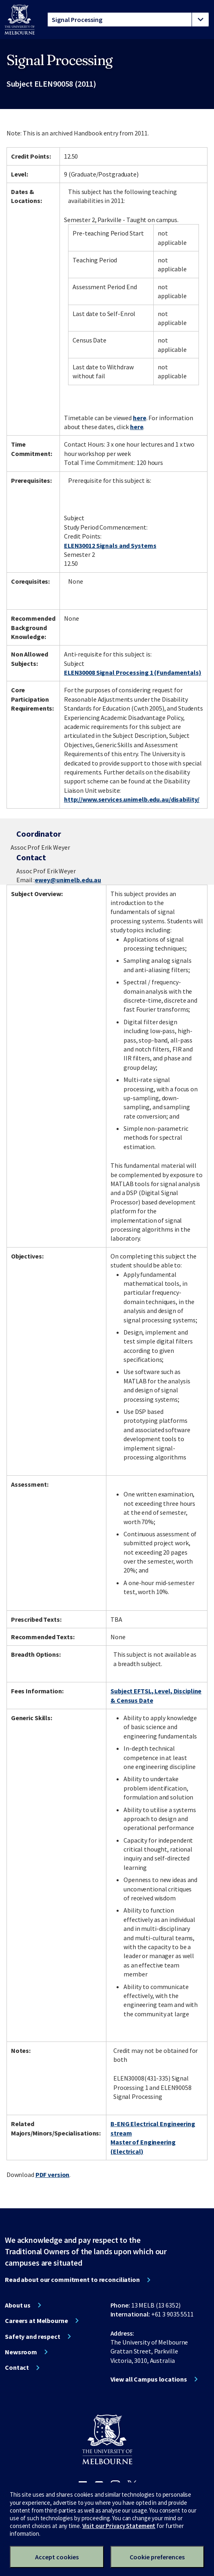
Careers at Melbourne (36, 2320)
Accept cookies (57, 2557)
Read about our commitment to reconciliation (72, 2279)
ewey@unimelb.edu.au (68, 880)
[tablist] (128, 19)
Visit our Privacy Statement (119, 2526)
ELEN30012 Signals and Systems (110, 545)
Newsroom (21, 2352)
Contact (17, 2367)
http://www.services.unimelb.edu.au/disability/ (131, 799)
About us (18, 2305)
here (139, 418)
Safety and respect (32, 2336)
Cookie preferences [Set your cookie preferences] (157, 2557)
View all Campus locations (148, 2379)
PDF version (52, 2174)
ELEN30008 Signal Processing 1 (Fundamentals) (132, 672)
